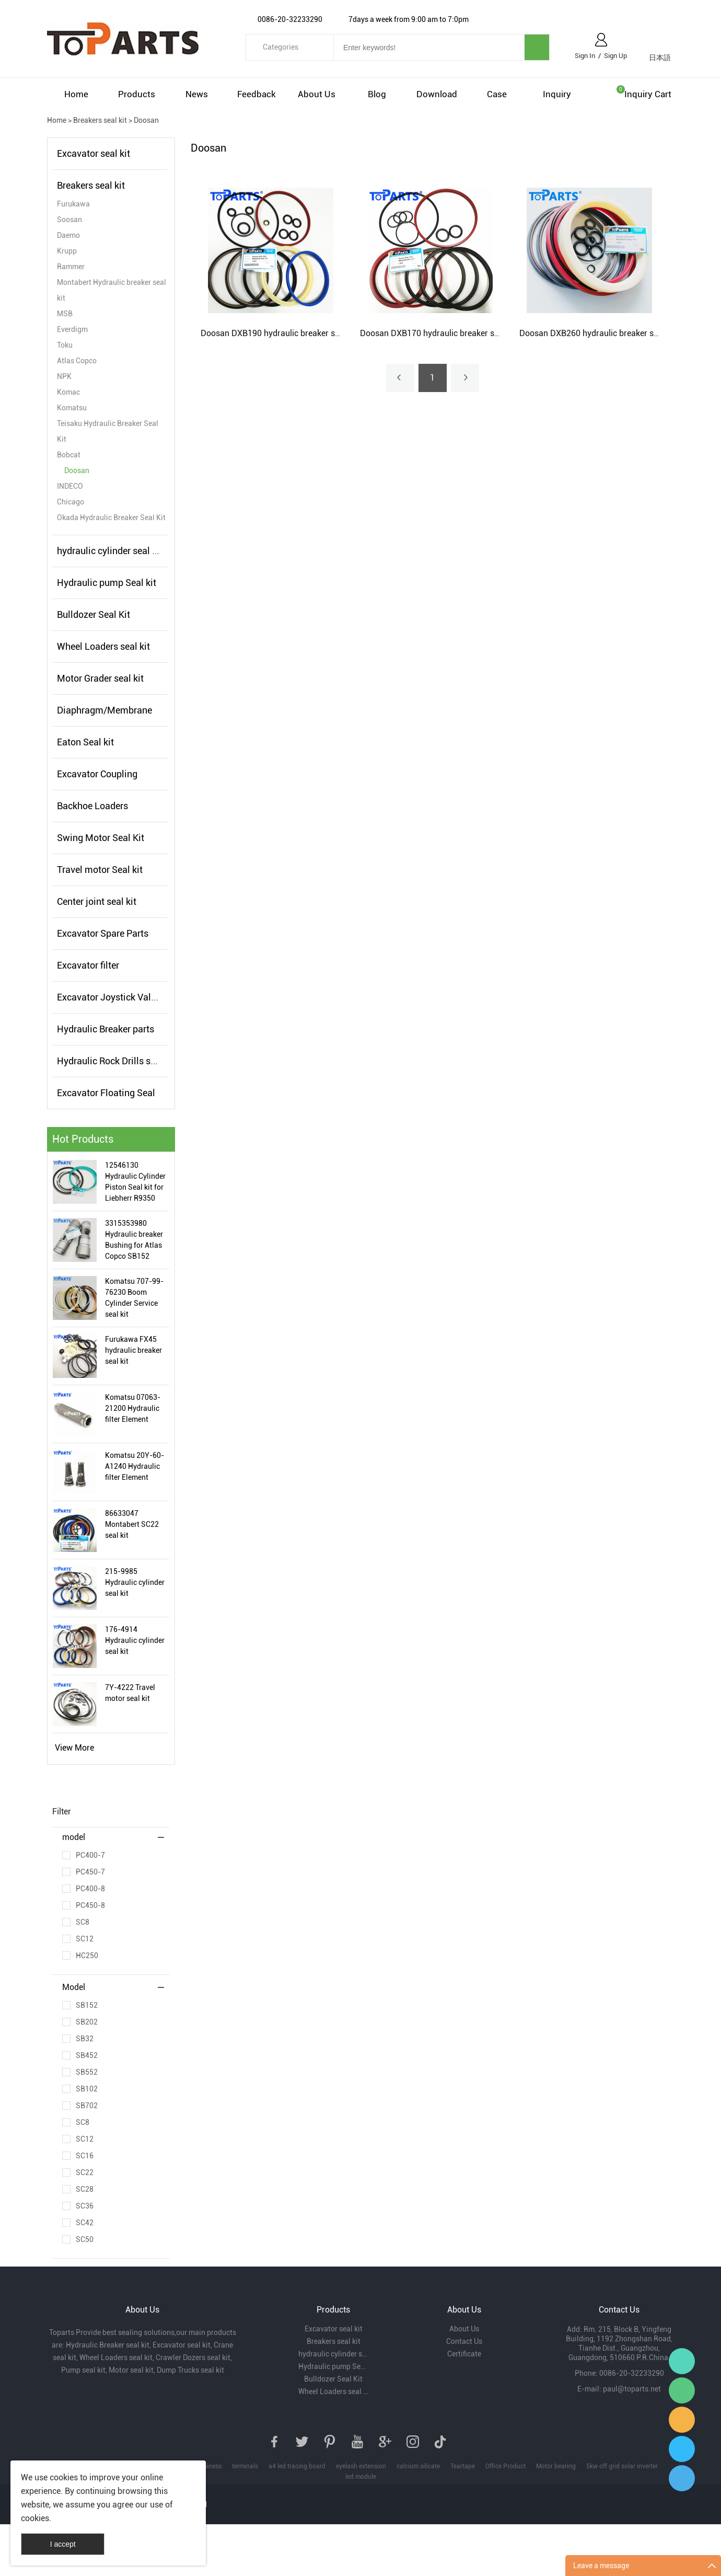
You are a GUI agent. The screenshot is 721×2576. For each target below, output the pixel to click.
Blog (377, 94)
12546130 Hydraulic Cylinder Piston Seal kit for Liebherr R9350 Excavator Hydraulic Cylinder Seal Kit (135, 1182)
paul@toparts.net (632, 2389)
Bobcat (68, 455)
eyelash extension (361, 2466)
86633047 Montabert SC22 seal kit (132, 1524)
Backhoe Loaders (92, 805)
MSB (65, 313)
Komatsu (72, 408)
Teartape (462, 2466)
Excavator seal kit (93, 153)
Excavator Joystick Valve (108, 997)
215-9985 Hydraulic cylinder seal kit (135, 1582)
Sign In (585, 56)
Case (497, 94)
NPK (64, 376)
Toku (65, 345)
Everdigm (72, 329)
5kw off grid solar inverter (622, 2466)
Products (136, 94)
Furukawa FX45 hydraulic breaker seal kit (133, 1350)
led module (360, 2476)
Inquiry (557, 94)
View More (74, 1748)
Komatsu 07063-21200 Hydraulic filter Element (132, 1408)
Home (76, 94)
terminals (245, 2466)
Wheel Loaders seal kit (103, 646)
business (209, 2466)
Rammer (71, 266)
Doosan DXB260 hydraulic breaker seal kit (597, 333)
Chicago (70, 502)
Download (436, 94)
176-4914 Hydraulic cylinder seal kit (135, 1640)
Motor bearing (556, 2466)
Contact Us (464, 2341)
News (196, 94)
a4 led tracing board (297, 2466)
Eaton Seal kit (85, 742)
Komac (68, 392)
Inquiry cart (647, 94)
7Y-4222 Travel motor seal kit (130, 1693)
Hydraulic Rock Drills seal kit (116, 1060)
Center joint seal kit (96, 901)
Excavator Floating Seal (106, 1092)
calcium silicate (418, 2466)
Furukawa (73, 204)
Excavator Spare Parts (102, 933)
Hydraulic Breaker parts (105, 1029)
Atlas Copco (77, 360)
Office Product (505, 2466)
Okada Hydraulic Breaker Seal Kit (111, 517)
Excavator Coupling (97, 773)
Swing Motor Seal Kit (100, 837)
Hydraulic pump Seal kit (106, 582)
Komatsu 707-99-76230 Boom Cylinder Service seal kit (134, 1297)
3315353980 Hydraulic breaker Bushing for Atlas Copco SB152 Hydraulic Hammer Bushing (136, 1240)
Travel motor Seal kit (100, 869)
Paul (682, 2449)
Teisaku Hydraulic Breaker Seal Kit (107, 431)
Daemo (68, 235)
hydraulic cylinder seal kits (112, 550)
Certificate (464, 2354)
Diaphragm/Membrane (104, 710)
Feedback (256, 94)
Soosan (69, 219)
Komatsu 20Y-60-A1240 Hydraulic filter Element (134, 1466)
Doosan (146, 120)
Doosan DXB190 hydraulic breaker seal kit (279, 333)
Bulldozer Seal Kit (93, 614)
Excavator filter (88, 965)
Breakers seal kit (100, 120)
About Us (316, 94)
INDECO (70, 486)
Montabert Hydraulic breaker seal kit (111, 290)
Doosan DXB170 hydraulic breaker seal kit (438, 333)
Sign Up (615, 56)
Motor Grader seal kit (100, 678)
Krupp (67, 251)
